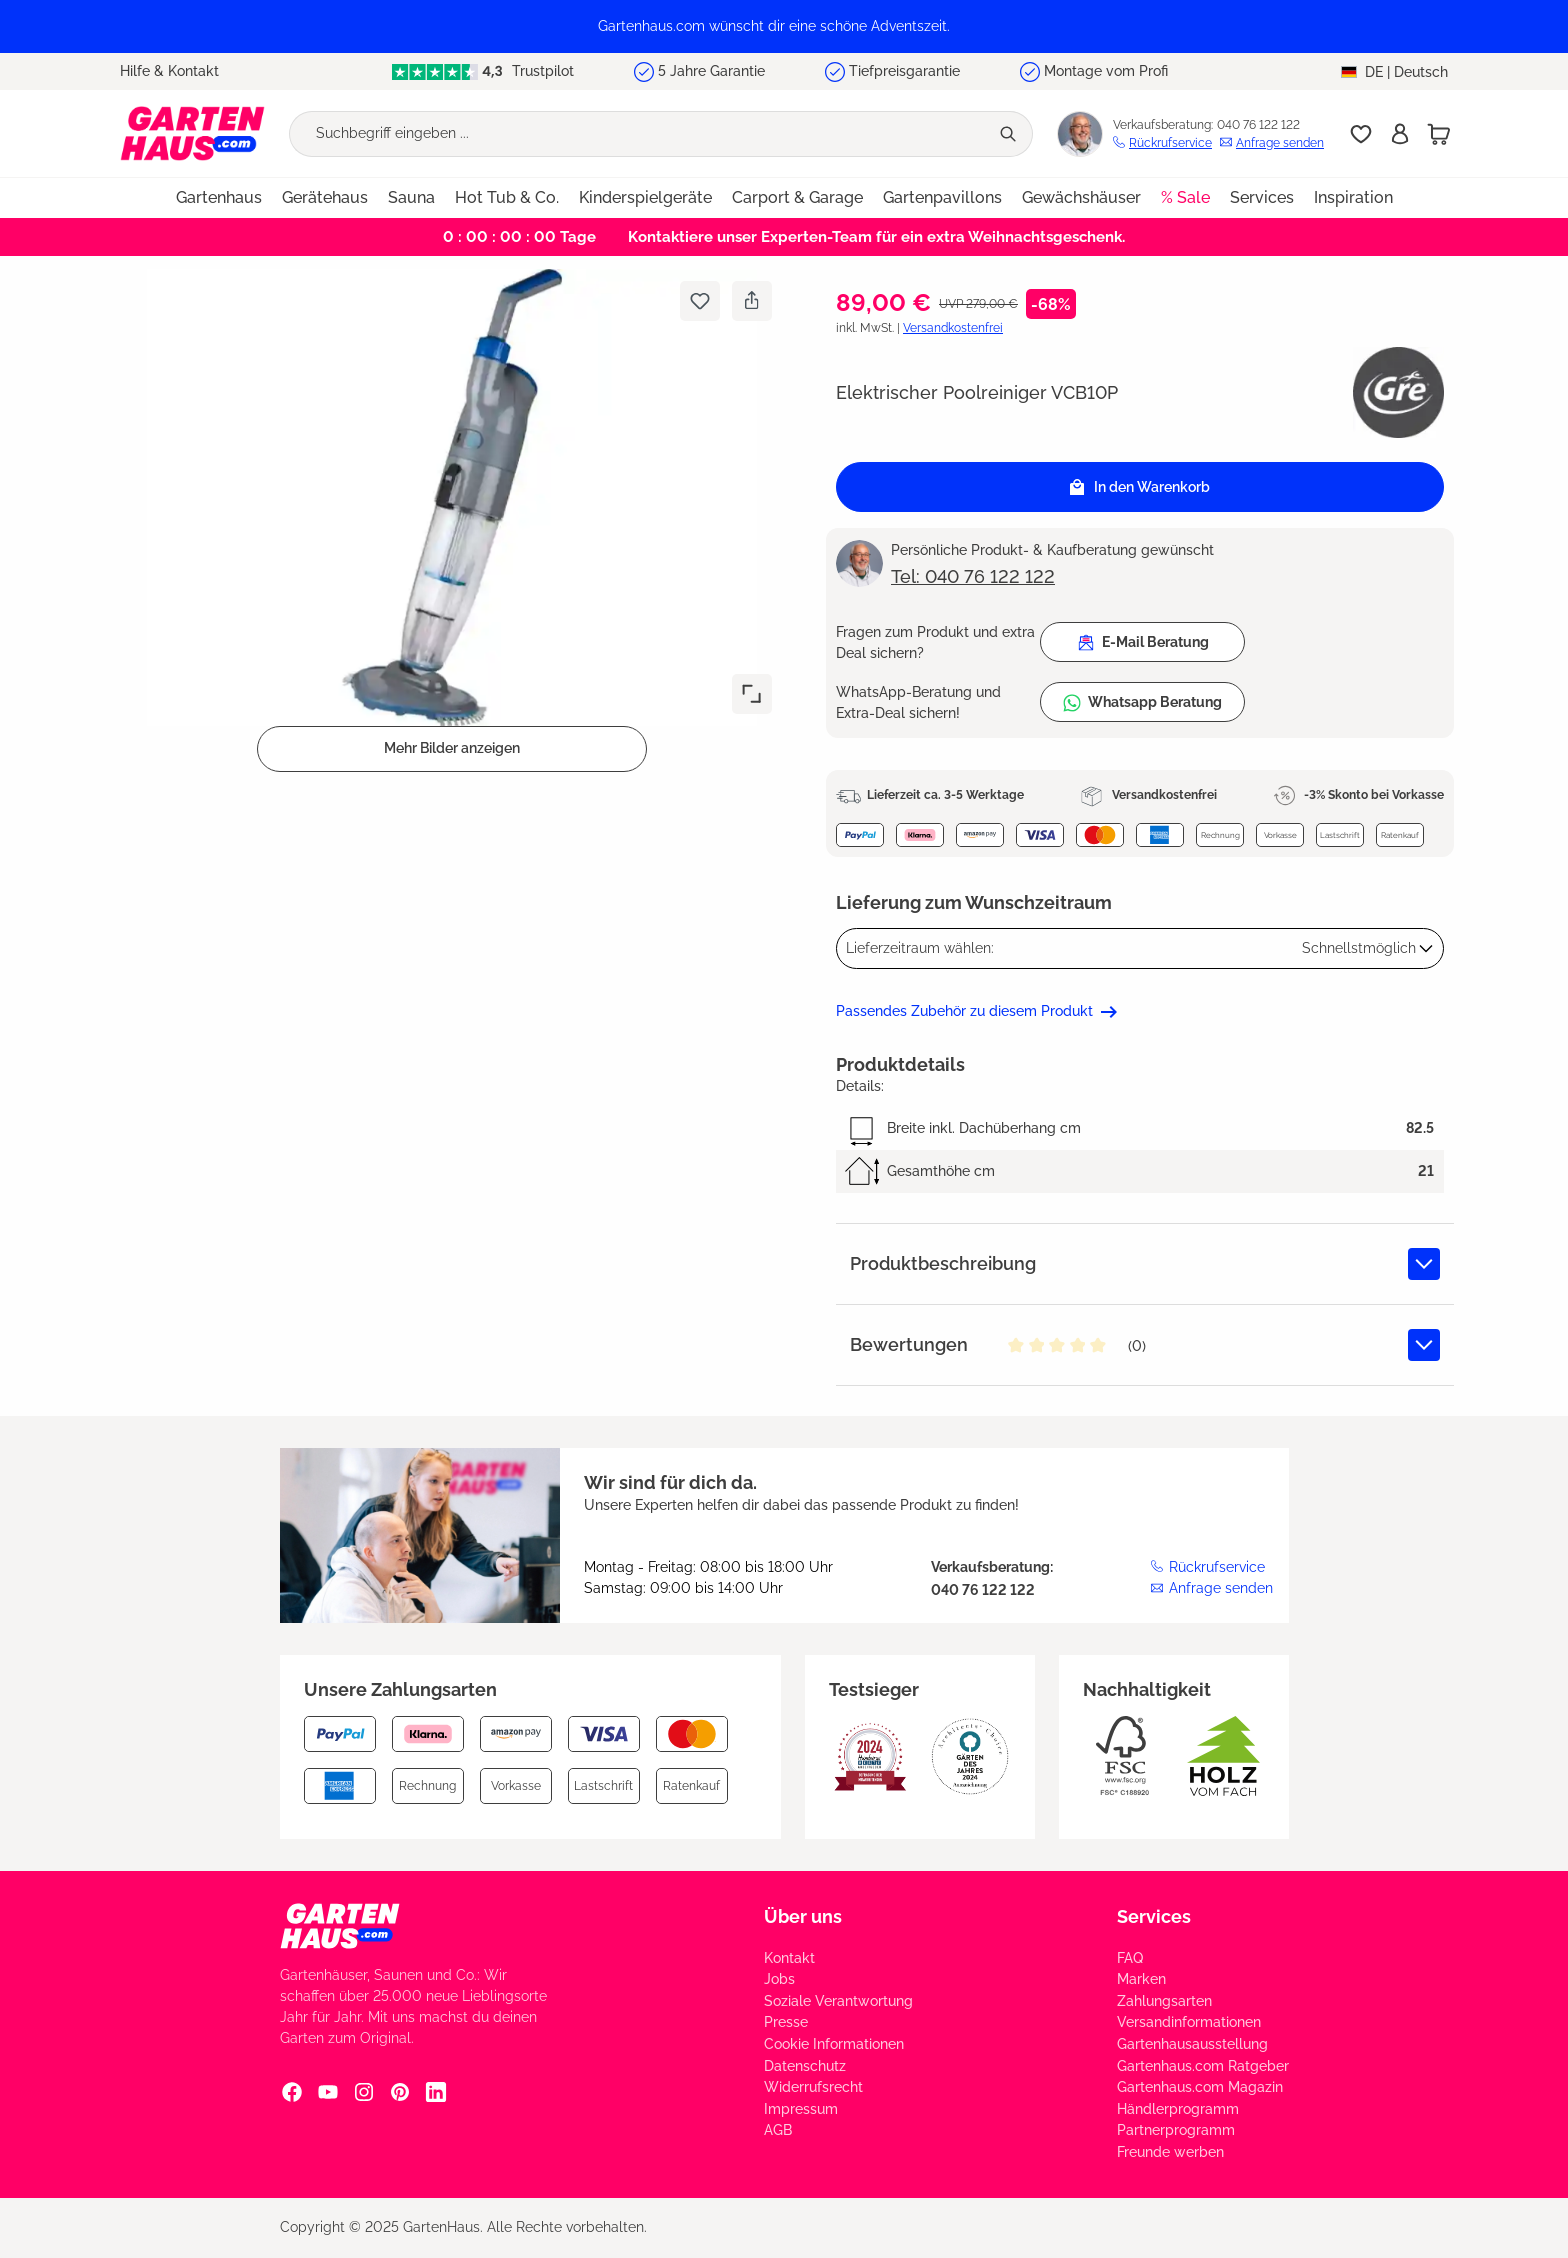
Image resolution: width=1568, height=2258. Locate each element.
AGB (778, 2130)
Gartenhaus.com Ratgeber (1203, 2066)
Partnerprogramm (1176, 2130)
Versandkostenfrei (953, 328)
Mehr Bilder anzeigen (452, 748)
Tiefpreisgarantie (904, 71)
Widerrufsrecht (813, 2087)
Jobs (779, 1979)
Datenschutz (805, 2066)
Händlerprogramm (1178, 2109)
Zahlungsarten (1164, 2001)
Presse (786, 2022)
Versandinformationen (1189, 2022)
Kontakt (789, 1958)
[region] (784, 26)
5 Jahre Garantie (711, 71)
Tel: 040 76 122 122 (973, 576)
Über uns (803, 1916)
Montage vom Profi (1106, 71)
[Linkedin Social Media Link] (436, 2092)
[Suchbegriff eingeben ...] (639, 134)
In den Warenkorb (1140, 487)
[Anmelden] (1400, 134)
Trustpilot (482, 71)
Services (1154, 1916)
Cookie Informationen (834, 2044)
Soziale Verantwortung (838, 2001)
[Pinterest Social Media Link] (400, 2092)
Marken (1141, 1979)
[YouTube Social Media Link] (328, 2092)
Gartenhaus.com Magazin (1200, 2087)
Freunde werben (1170, 2152)
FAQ (1130, 1958)
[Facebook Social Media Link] (292, 2092)
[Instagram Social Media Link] (364, 2092)
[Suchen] (1010, 134)
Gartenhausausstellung (1192, 2044)
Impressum (801, 2109)
